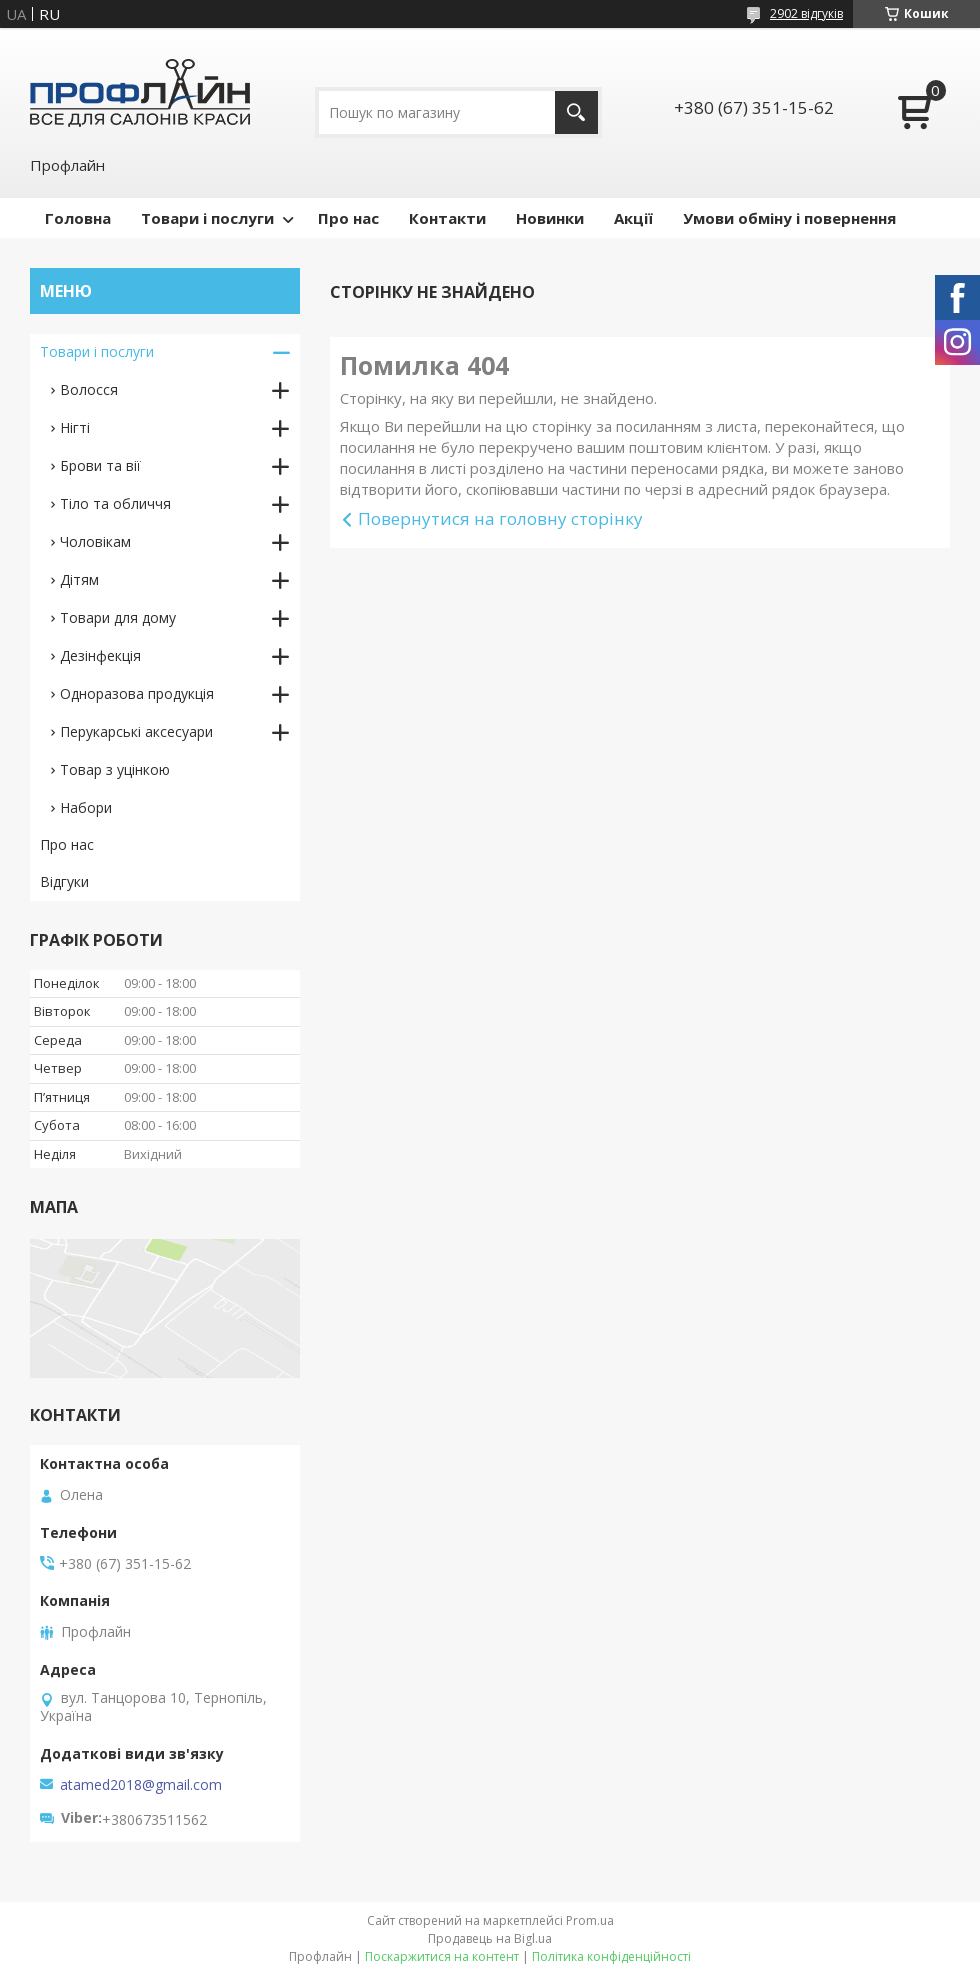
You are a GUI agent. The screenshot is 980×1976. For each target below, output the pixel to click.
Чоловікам (95, 541)
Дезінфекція (100, 655)
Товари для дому (118, 617)
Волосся (89, 389)
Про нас (348, 218)
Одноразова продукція (137, 693)
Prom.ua (590, 1920)
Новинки (550, 218)
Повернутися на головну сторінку (500, 518)
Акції (633, 218)
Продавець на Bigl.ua (490, 1938)
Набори (86, 807)
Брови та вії (100, 465)
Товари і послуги (207, 218)
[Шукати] (576, 112)
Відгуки (64, 881)
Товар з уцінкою (115, 769)
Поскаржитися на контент (442, 1956)
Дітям (79, 579)
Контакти (447, 218)
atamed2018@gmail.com (141, 1785)
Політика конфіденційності (611, 1956)
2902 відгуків (806, 13)
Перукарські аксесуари (136, 731)
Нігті (75, 427)
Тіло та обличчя (115, 503)
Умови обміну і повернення (789, 218)
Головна (78, 218)
